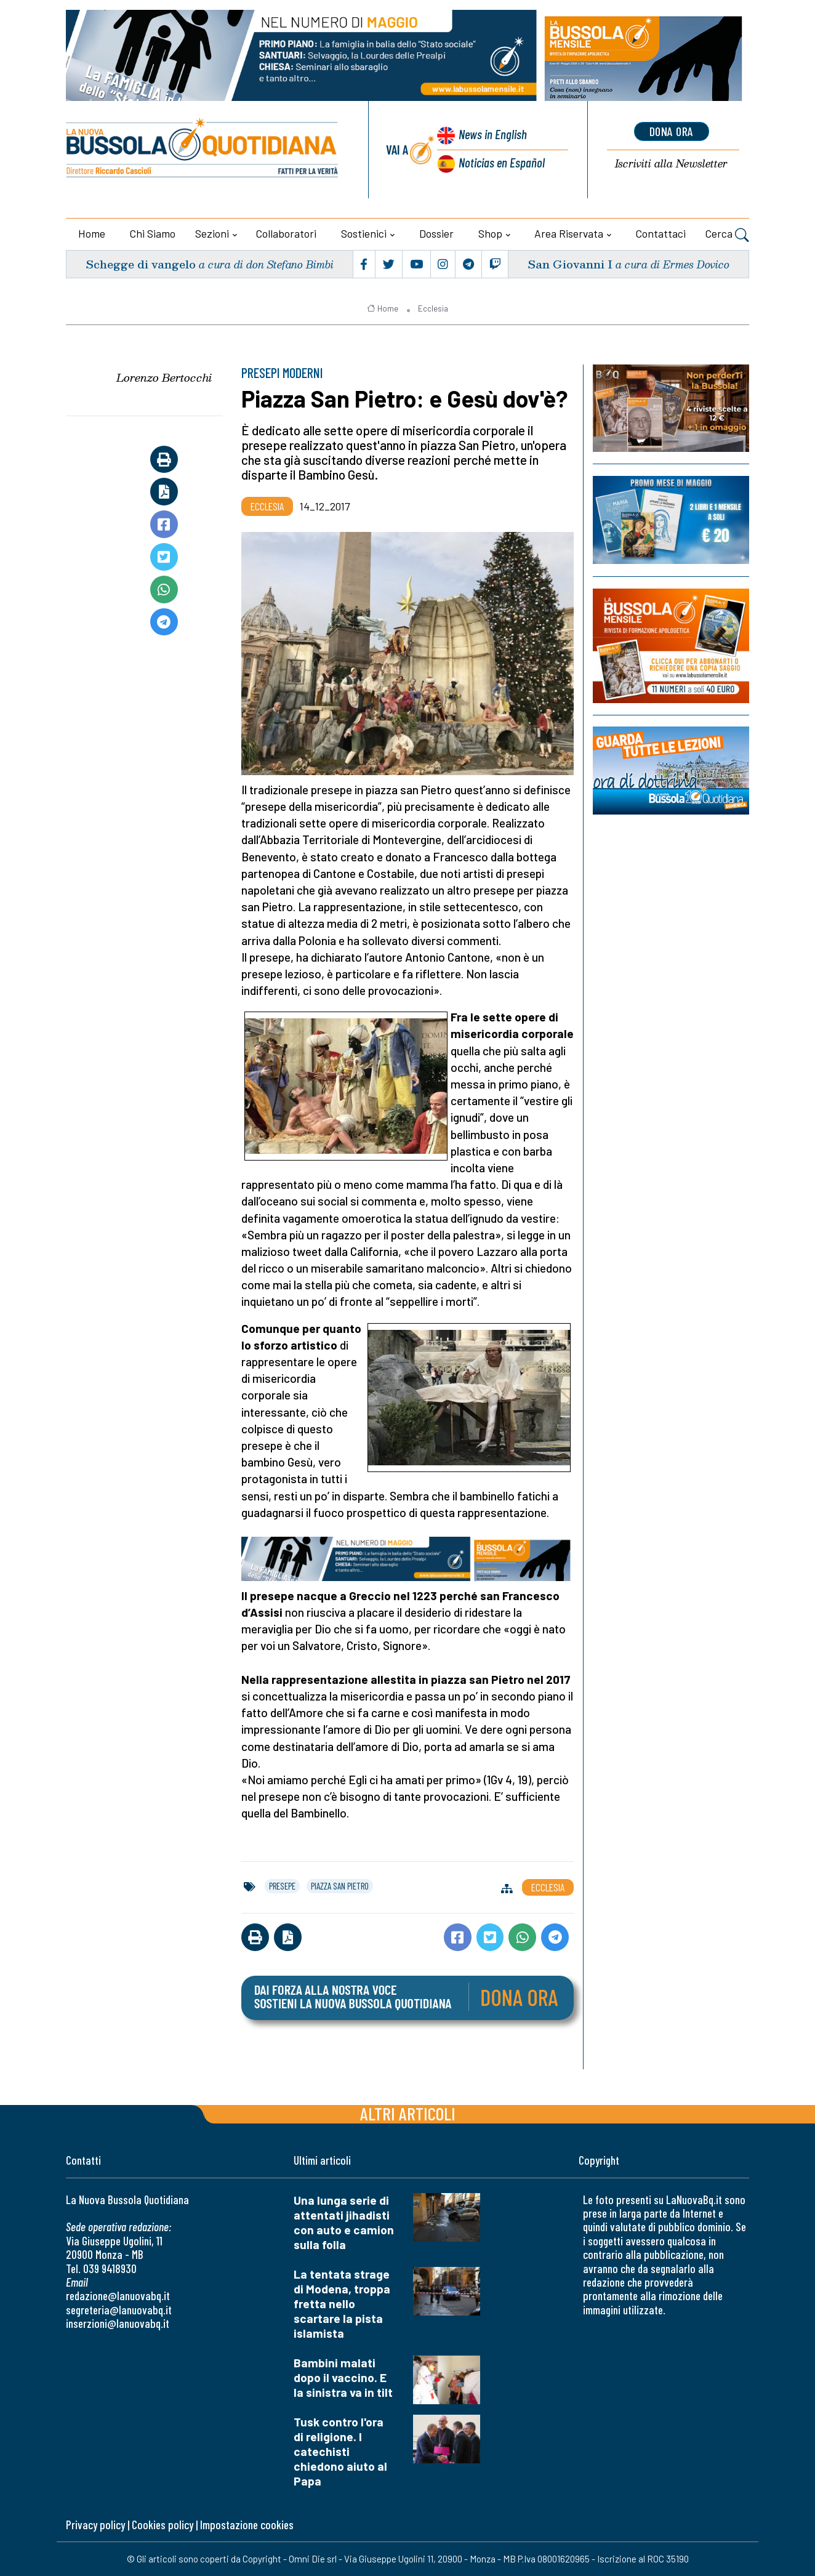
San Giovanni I (570, 264)
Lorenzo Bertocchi (164, 377)
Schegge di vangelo (141, 264)
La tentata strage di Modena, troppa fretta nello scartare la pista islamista (342, 2303)
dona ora (671, 131)
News (493, 134)
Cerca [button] (727, 235)
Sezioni (212, 233)
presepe (282, 1885)
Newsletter (671, 164)
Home (91, 233)
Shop (490, 233)
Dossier (436, 233)
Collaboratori (286, 233)
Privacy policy (95, 2525)
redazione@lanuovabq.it (118, 2295)
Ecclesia (433, 308)
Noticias (502, 162)
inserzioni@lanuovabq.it (117, 2323)
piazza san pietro (340, 1885)
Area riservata (568, 233)
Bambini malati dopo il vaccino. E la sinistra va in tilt (343, 2377)
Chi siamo (152, 233)
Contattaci (661, 233)
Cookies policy (162, 2525)
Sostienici (364, 233)
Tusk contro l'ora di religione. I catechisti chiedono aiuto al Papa (340, 2451)
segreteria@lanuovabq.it (119, 2310)
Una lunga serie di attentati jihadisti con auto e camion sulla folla (344, 2222)
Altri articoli (408, 2113)
